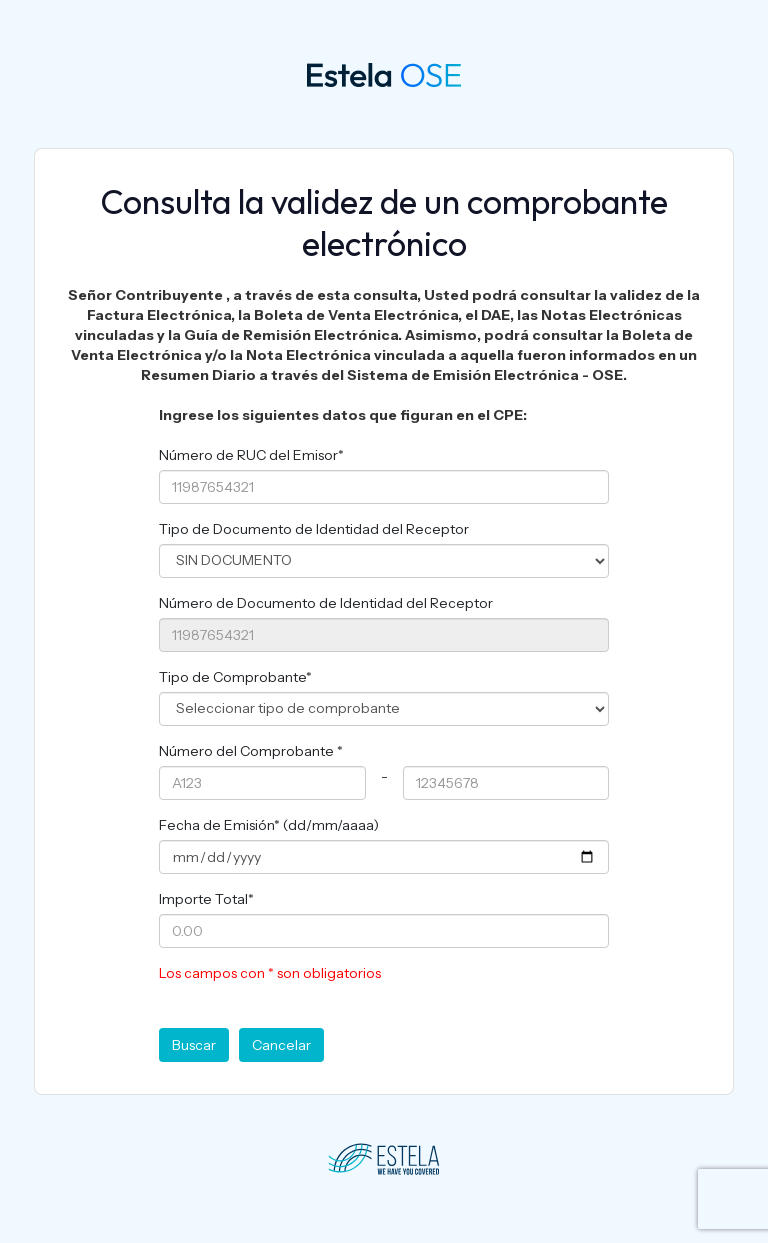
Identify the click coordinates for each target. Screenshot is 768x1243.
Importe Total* (206, 899)
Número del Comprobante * (251, 751)
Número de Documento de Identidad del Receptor (326, 603)
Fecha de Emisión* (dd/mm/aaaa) (269, 825)
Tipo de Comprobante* (235, 677)
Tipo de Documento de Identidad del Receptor (314, 529)
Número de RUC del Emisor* (251, 455)
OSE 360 (343, 73)
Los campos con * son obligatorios (270, 973)
